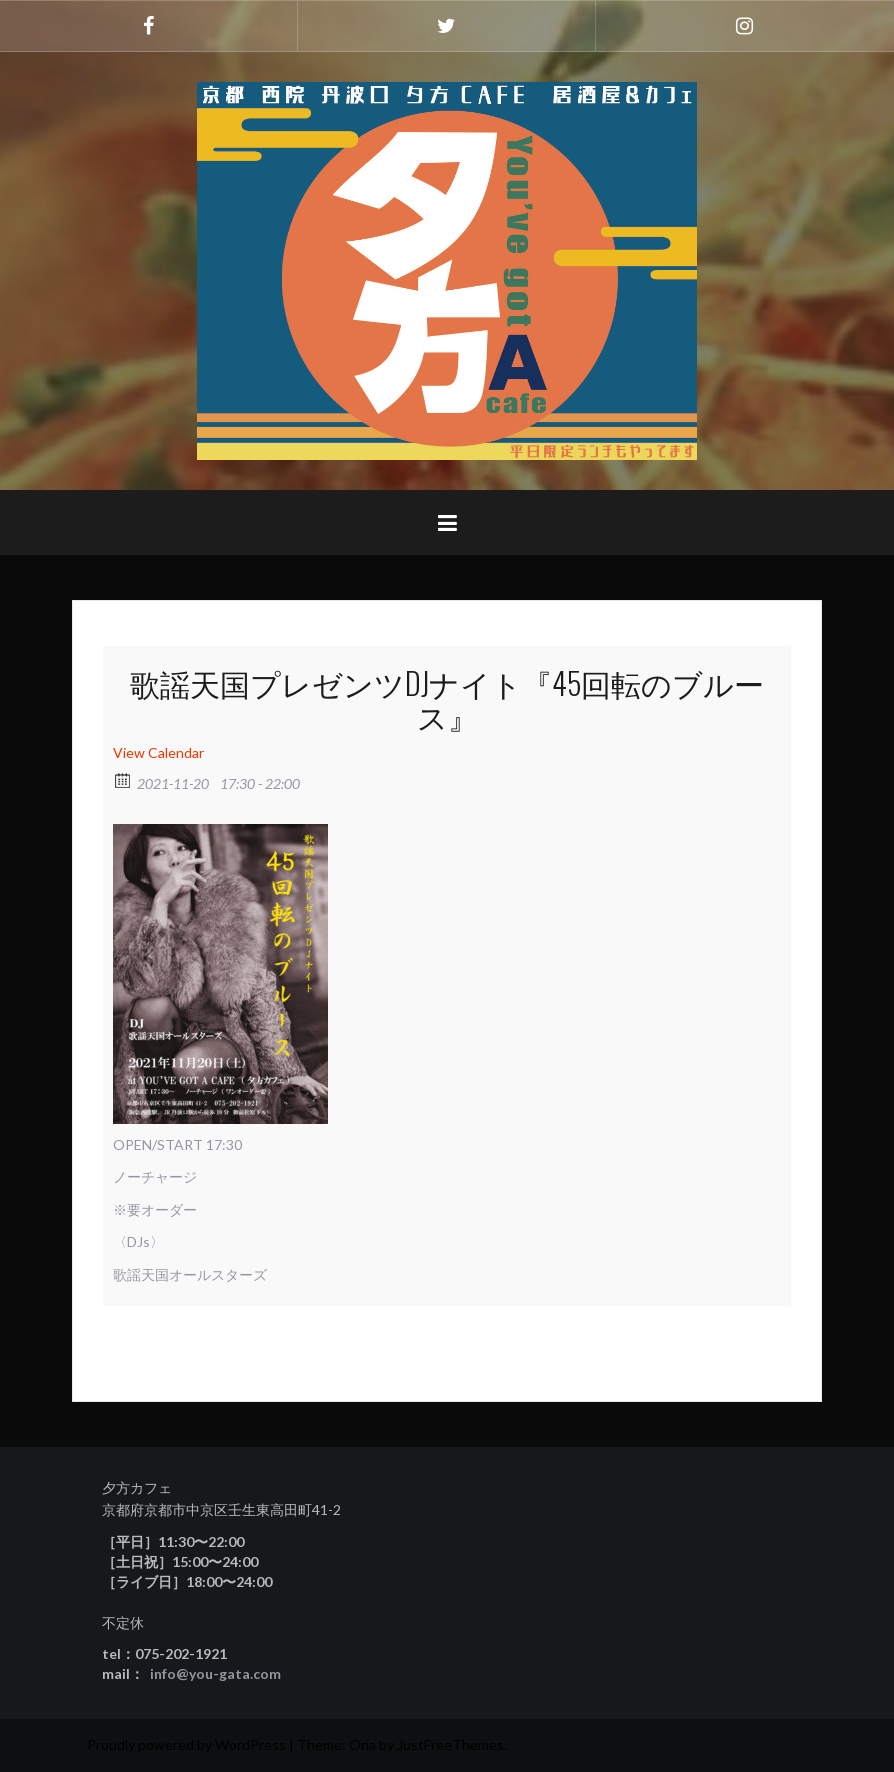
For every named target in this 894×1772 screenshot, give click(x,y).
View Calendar (158, 752)
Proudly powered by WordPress (186, 1744)
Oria (362, 1744)
